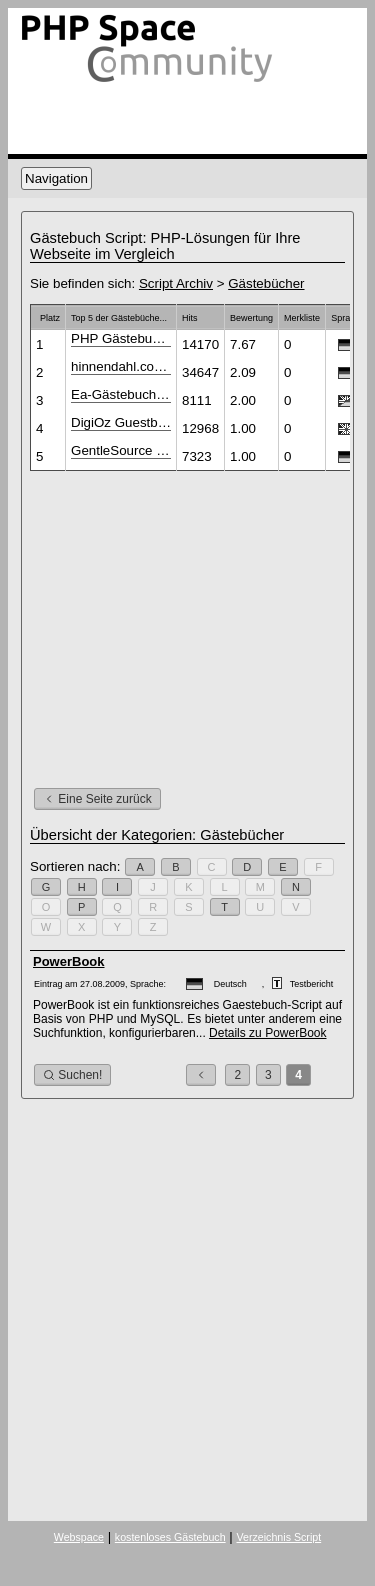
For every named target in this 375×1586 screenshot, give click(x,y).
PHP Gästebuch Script (121, 338)
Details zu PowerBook (267, 1033)
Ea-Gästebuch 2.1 (121, 394)
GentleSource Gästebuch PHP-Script (121, 450)
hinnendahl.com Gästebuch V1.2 (121, 366)
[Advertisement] (198, 626)
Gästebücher (266, 283)
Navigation (56, 178)
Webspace (79, 1537)
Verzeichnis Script (278, 1537)
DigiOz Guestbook (121, 422)
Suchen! (72, 1075)
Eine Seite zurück (97, 799)
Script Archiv (176, 283)
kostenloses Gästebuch (170, 1537)
